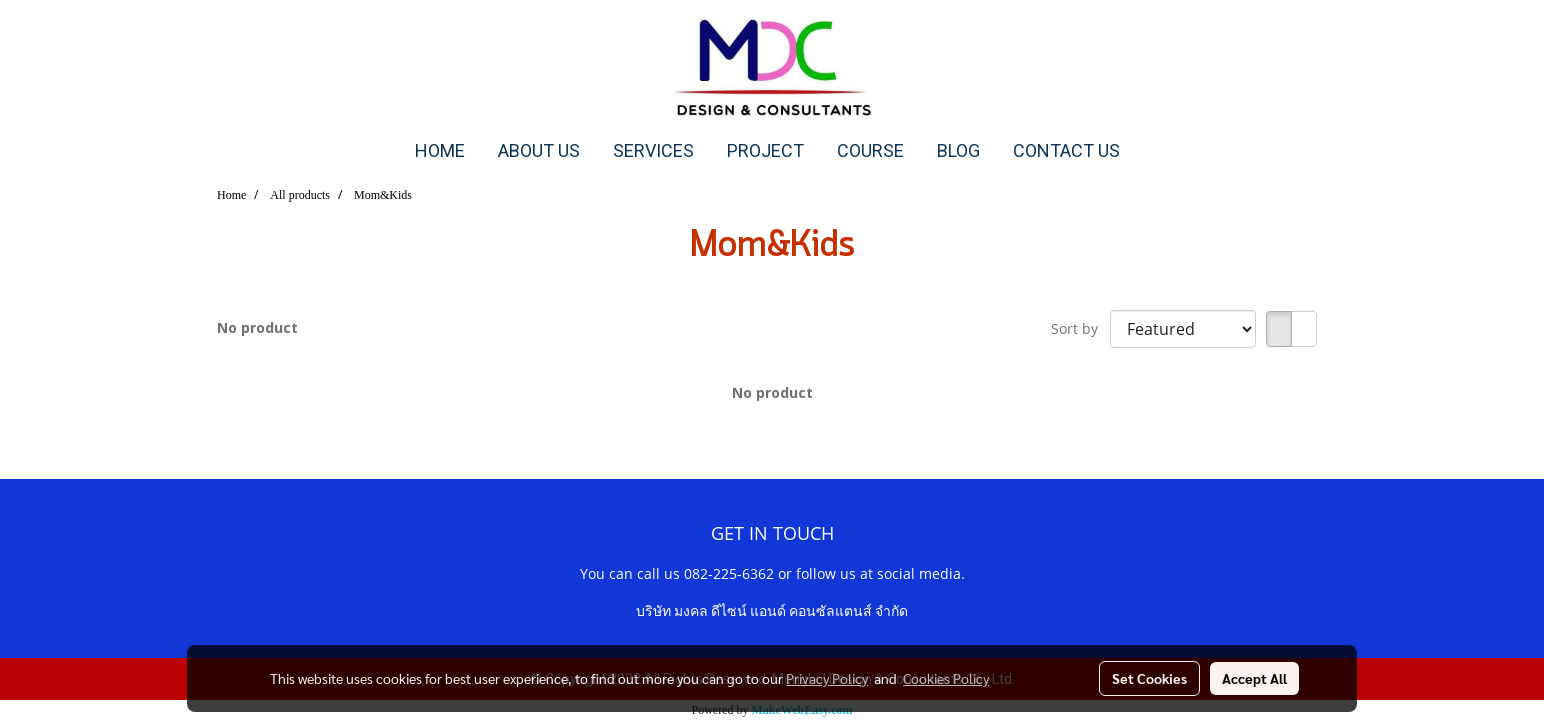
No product (257, 327)
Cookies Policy (946, 678)
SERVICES (653, 150)
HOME (440, 150)
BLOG (958, 150)
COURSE (870, 150)
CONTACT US (1066, 150)
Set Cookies (1149, 678)
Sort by (1080, 328)
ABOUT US (539, 150)
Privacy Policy (827, 678)
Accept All (1254, 678)
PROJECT (765, 150)
